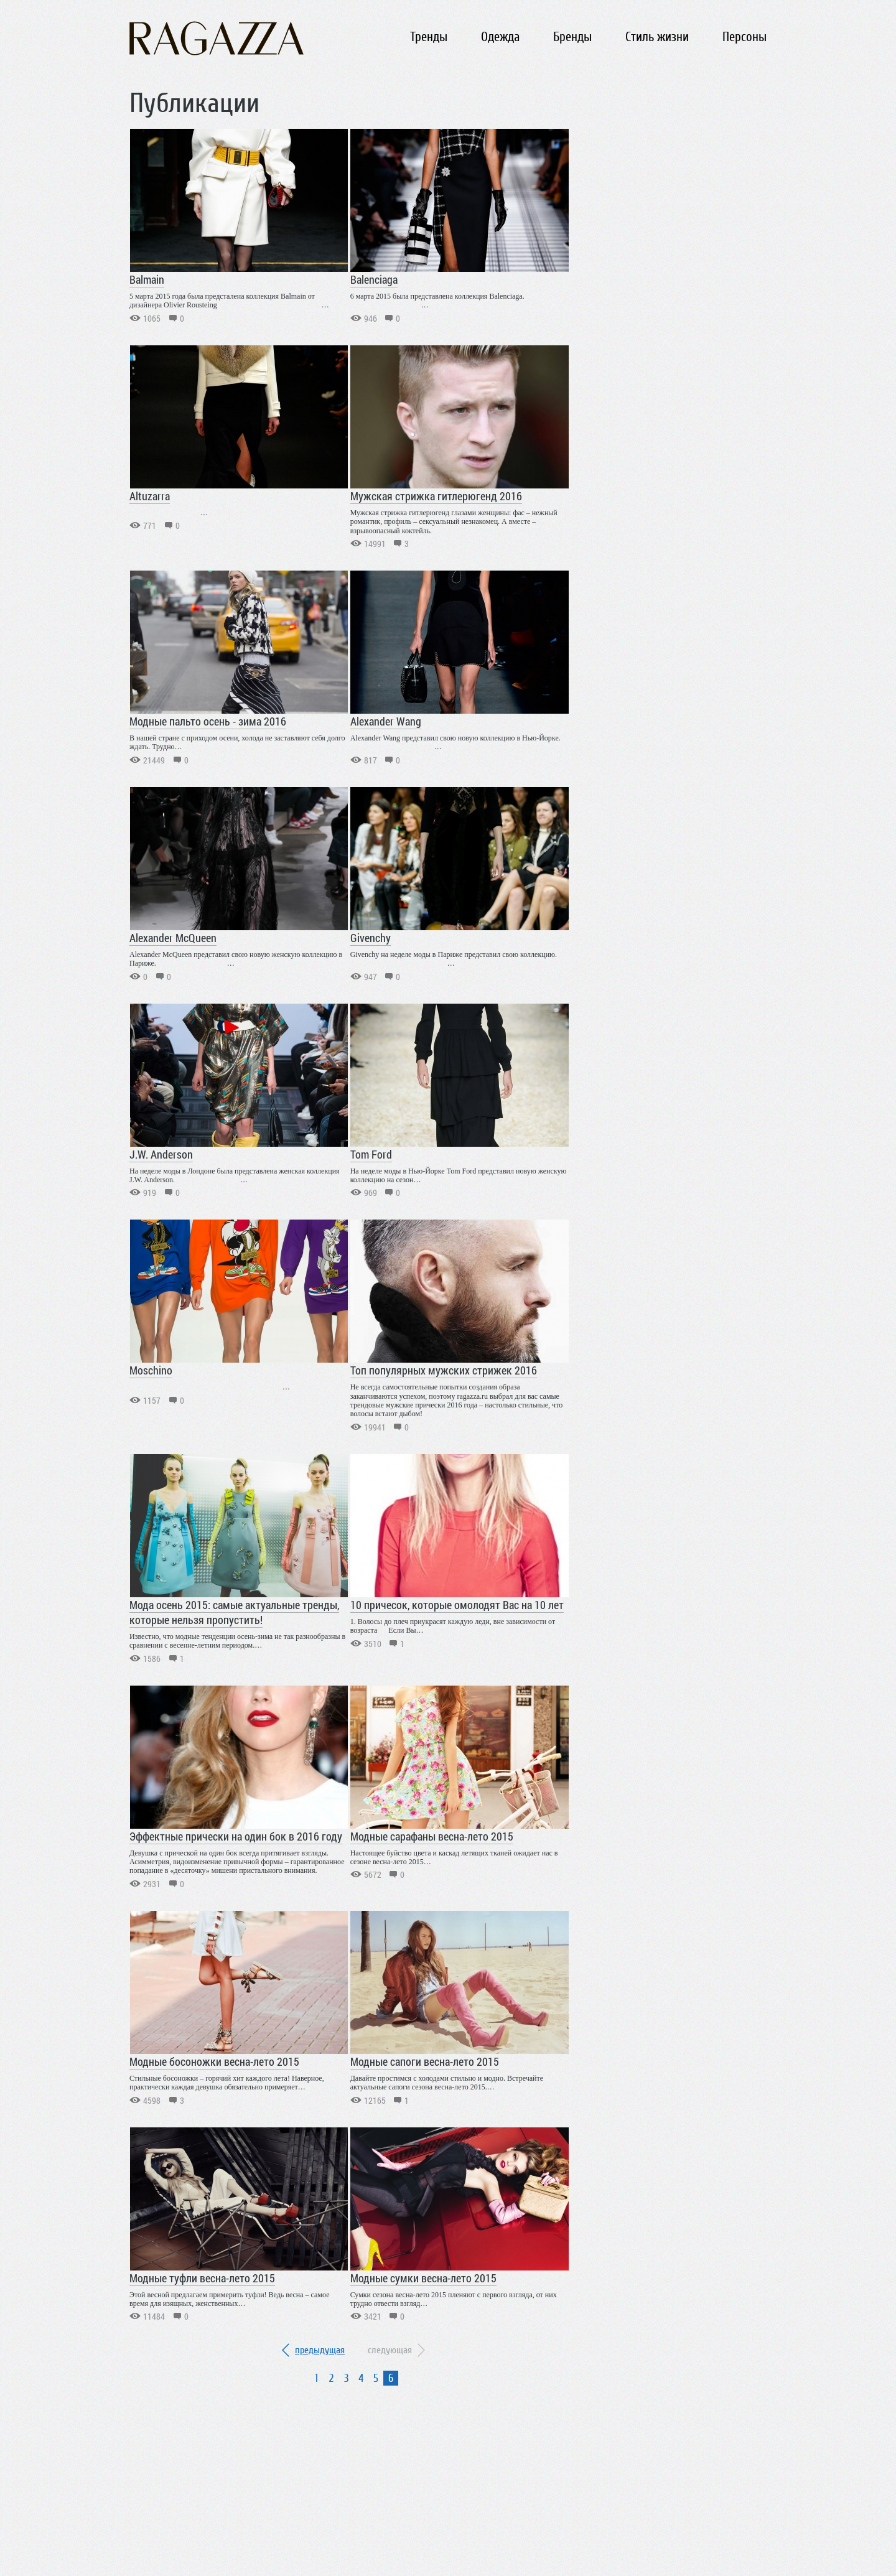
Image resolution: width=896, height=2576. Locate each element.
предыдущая (320, 2350)
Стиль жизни (657, 37)
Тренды (428, 37)
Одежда (500, 37)
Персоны (744, 37)
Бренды (572, 37)
